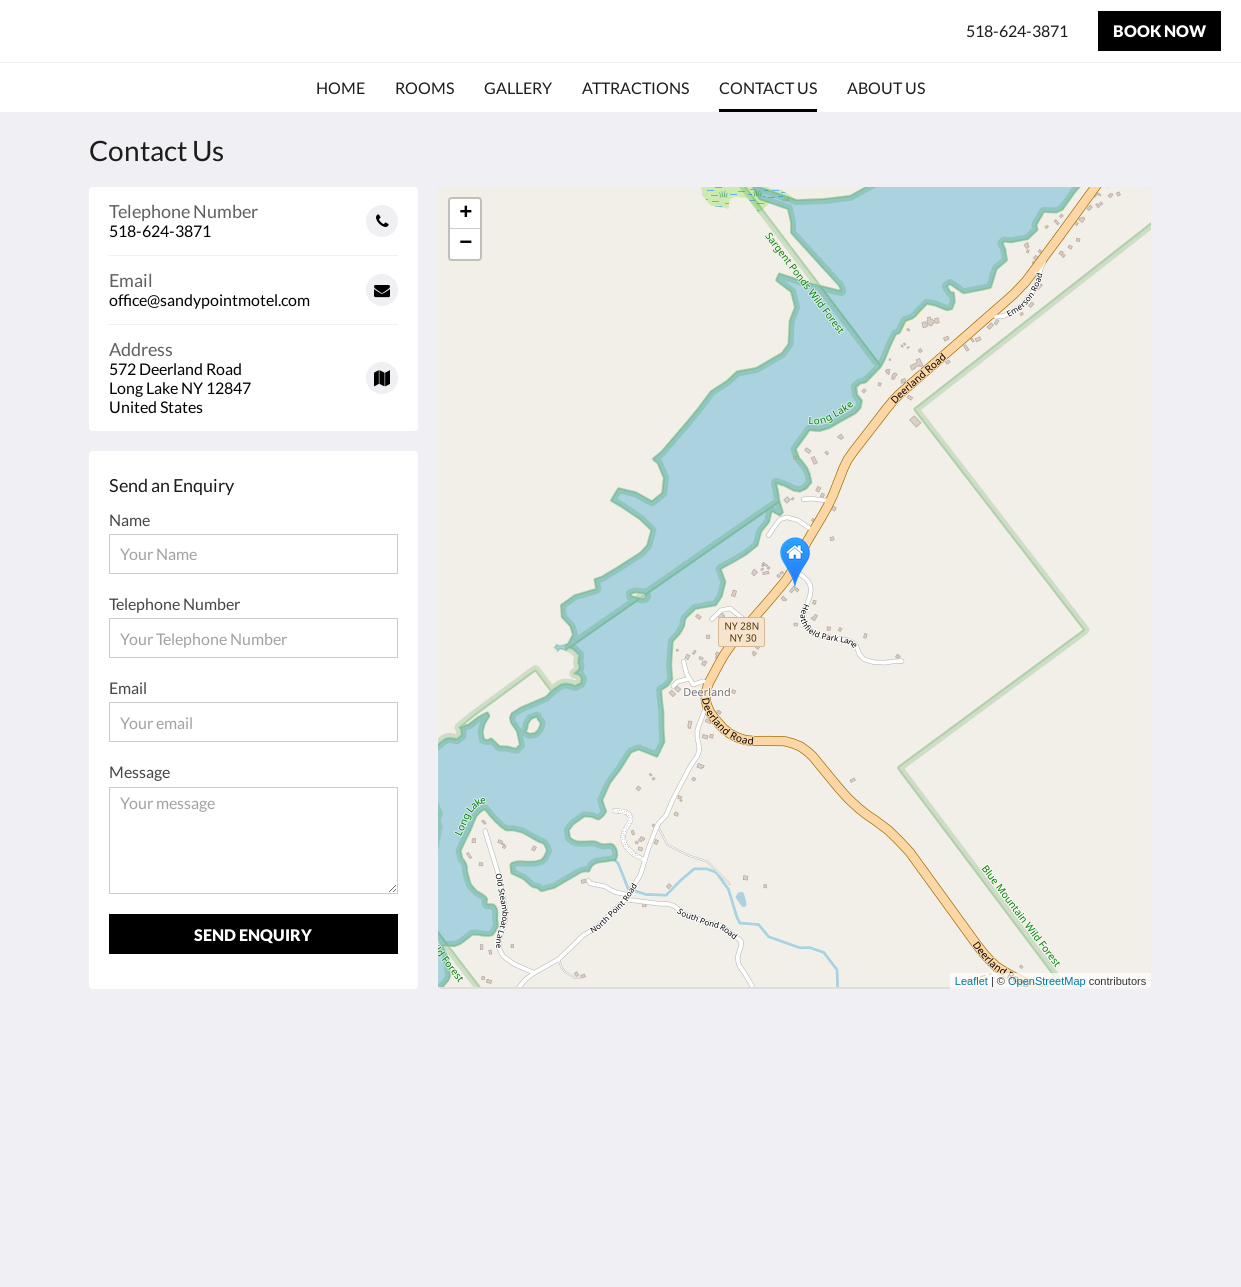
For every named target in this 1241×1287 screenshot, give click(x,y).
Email (128, 687)
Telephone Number (174, 603)
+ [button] (465, 214)
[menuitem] (340, 88)
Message (139, 771)
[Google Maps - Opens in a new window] (254, 370)
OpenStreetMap (1047, 981)
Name (129, 519)
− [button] (465, 244)
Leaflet (971, 981)
